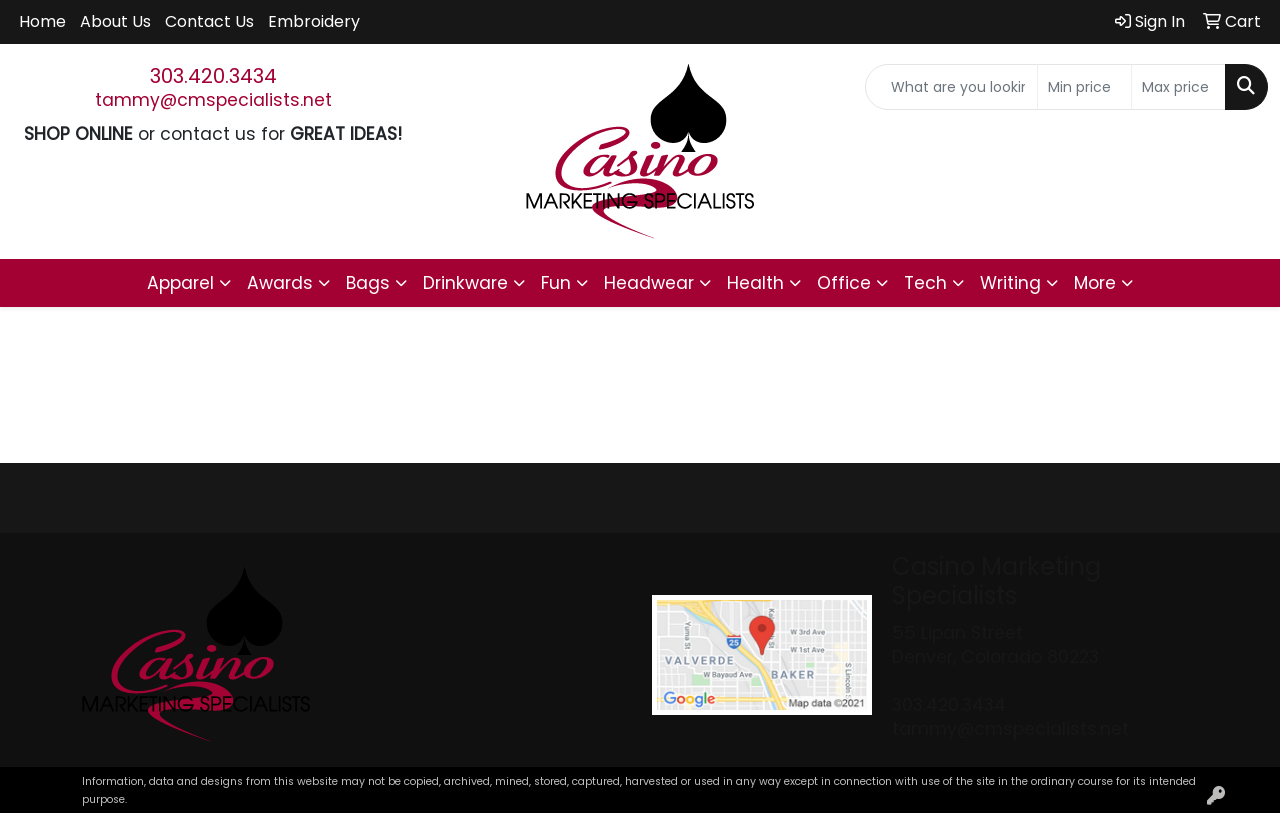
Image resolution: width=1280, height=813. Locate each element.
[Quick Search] (951, 87)
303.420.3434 (213, 76)
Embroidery (314, 21)
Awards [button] (280, 283)
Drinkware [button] (465, 283)
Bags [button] (368, 283)
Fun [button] (556, 283)
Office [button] (844, 283)
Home (42, 21)
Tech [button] (925, 283)
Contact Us (209, 21)
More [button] (1095, 283)
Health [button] (755, 283)
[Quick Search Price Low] (1084, 87)
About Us (115, 21)
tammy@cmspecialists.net (213, 100)
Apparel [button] (180, 283)
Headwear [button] (649, 283)
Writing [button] (1010, 283)
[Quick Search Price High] (1178, 87)
